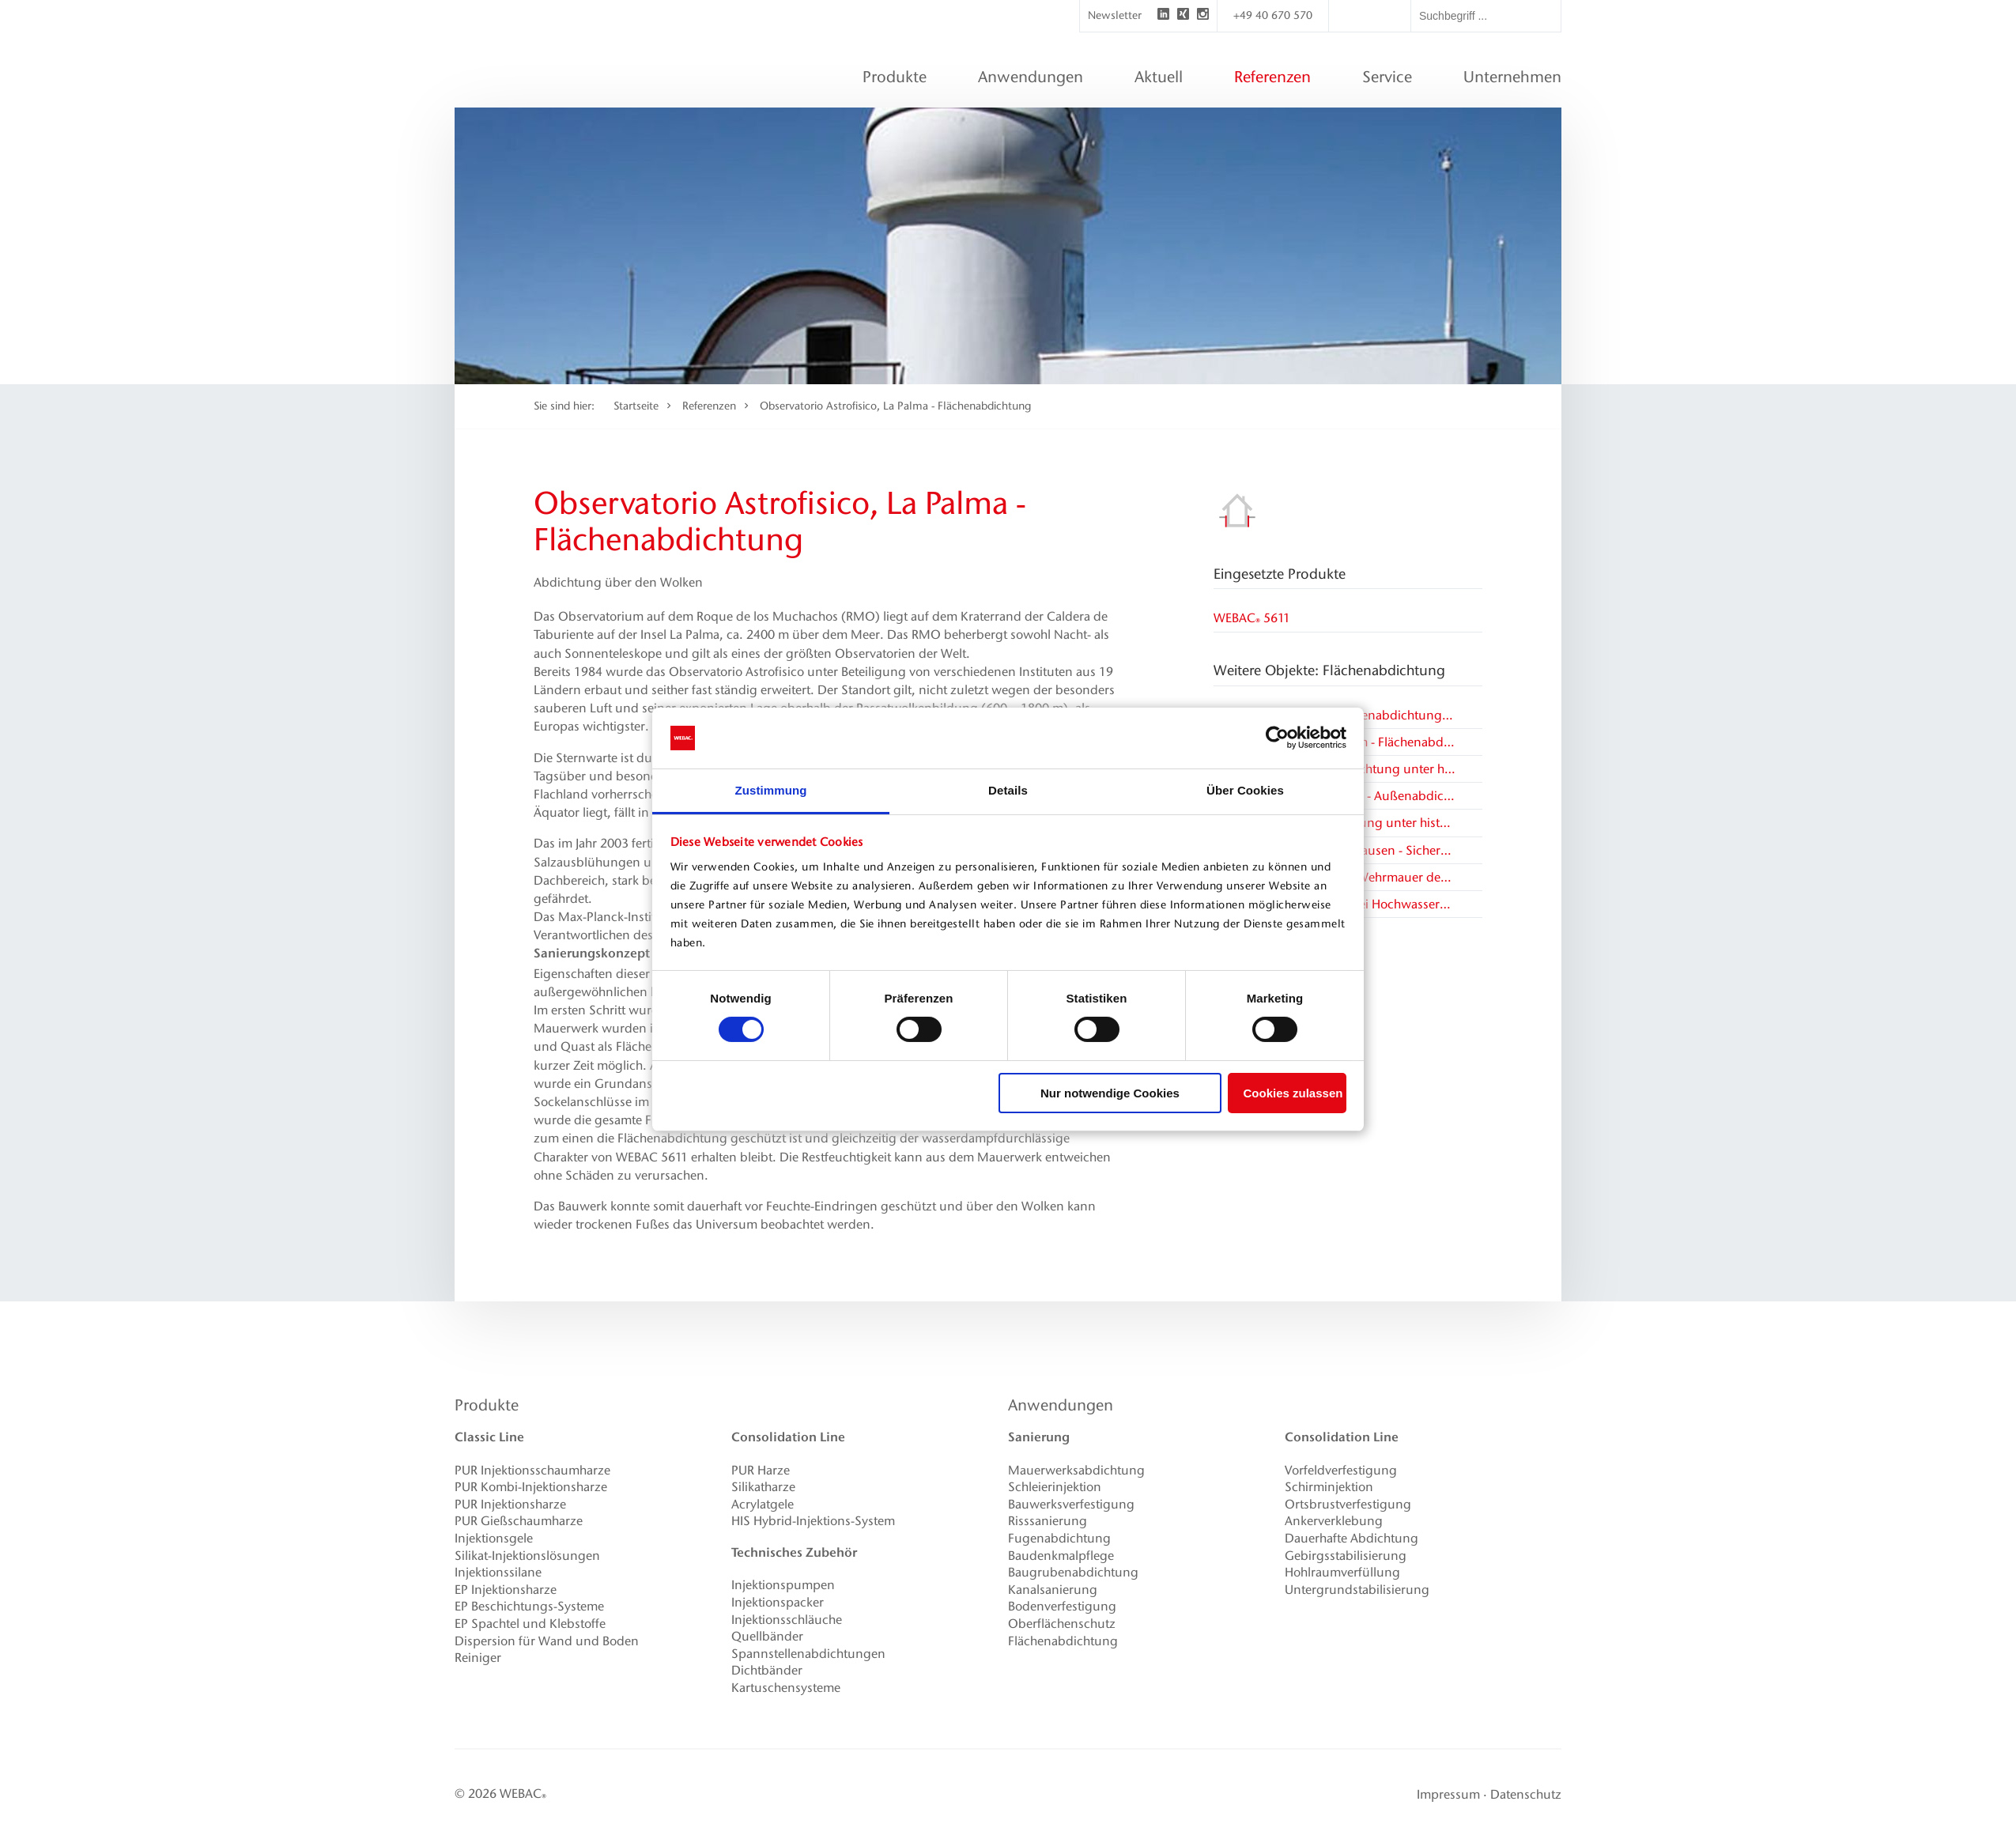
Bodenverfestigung (1062, 1606)
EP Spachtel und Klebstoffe (530, 1623)
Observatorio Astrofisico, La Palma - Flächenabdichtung (895, 406)
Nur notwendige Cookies (1110, 1093)
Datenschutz (1525, 1794)
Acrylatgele (762, 1504)
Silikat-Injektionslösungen (527, 1555)
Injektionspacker (777, 1602)
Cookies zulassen (1293, 1093)
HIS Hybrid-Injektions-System (813, 1520)
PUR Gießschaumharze (519, 1520)
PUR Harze (760, 1470)
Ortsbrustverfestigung (1348, 1504)
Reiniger (478, 1657)
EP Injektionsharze (506, 1589)
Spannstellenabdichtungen (808, 1653)
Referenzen (709, 406)
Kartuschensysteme (785, 1687)
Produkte (487, 1404)
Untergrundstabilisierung (1357, 1589)
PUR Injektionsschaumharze (532, 1470)
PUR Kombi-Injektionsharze (531, 1486)
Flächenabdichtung (1063, 1640)
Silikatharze (763, 1486)
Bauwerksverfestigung (1071, 1504)
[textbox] (1486, 16)
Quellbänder (767, 1636)
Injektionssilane (498, 1572)
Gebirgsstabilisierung (1345, 1555)
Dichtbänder (766, 1670)
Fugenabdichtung (1059, 1538)
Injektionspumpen (783, 1584)
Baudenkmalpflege (1061, 1555)
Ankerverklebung (1334, 1520)
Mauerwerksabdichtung (1076, 1470)
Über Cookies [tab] (1245, 790)
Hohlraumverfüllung (1342, 1572)
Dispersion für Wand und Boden (547, 1640)
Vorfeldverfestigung (1341, 1470)
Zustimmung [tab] (771, 790)
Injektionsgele (494, 1538)
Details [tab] (1008, 790)
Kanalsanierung (1052, 1589)
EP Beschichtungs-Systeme (529, 1606)
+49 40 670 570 (1272, 15)
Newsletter (1115, 15)
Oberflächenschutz (1062, 1623)
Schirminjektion (1329, 1486)
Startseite (636, 406)
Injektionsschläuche (786, 1619)
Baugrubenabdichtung (1073, 1572)
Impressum (1448, 1794)
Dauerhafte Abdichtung (1351, 1538)
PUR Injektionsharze (510, 1504)
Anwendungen (1060, 1404)
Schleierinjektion (1054, 1486)
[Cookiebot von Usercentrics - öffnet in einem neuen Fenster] (1277, 738)
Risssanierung (1047, 1520)
